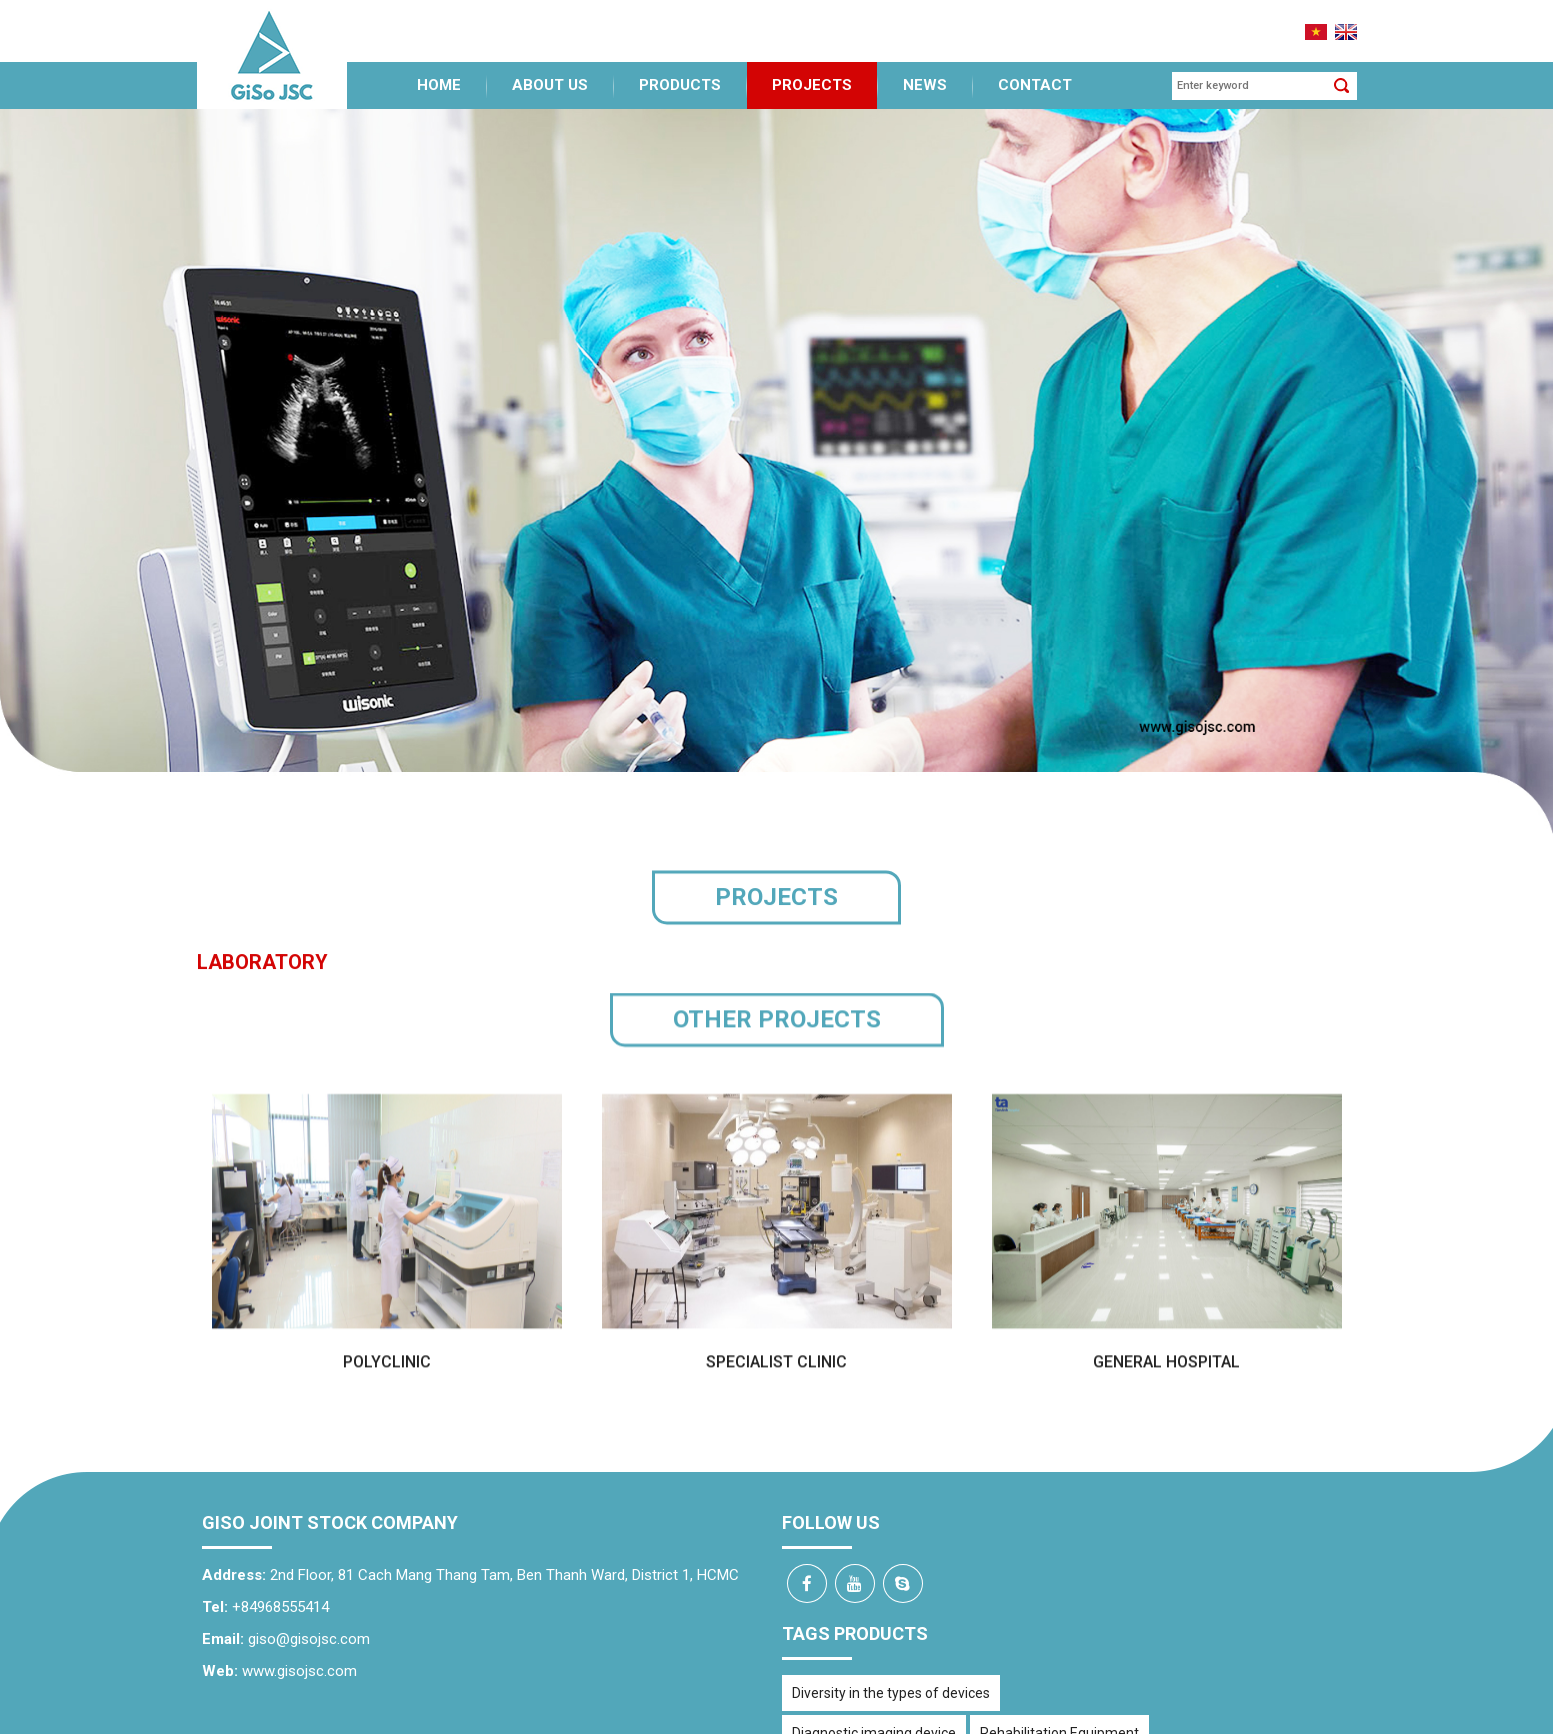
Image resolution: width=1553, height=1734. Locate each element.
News (925, 72)
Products (680, 72)
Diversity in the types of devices (891, 1680)
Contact (1035, 72)
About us (550, 72)
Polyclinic (387, 1364)
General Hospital (1166, 1364)
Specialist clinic (776, 1364)
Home (439, 72)
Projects (812, 72)
